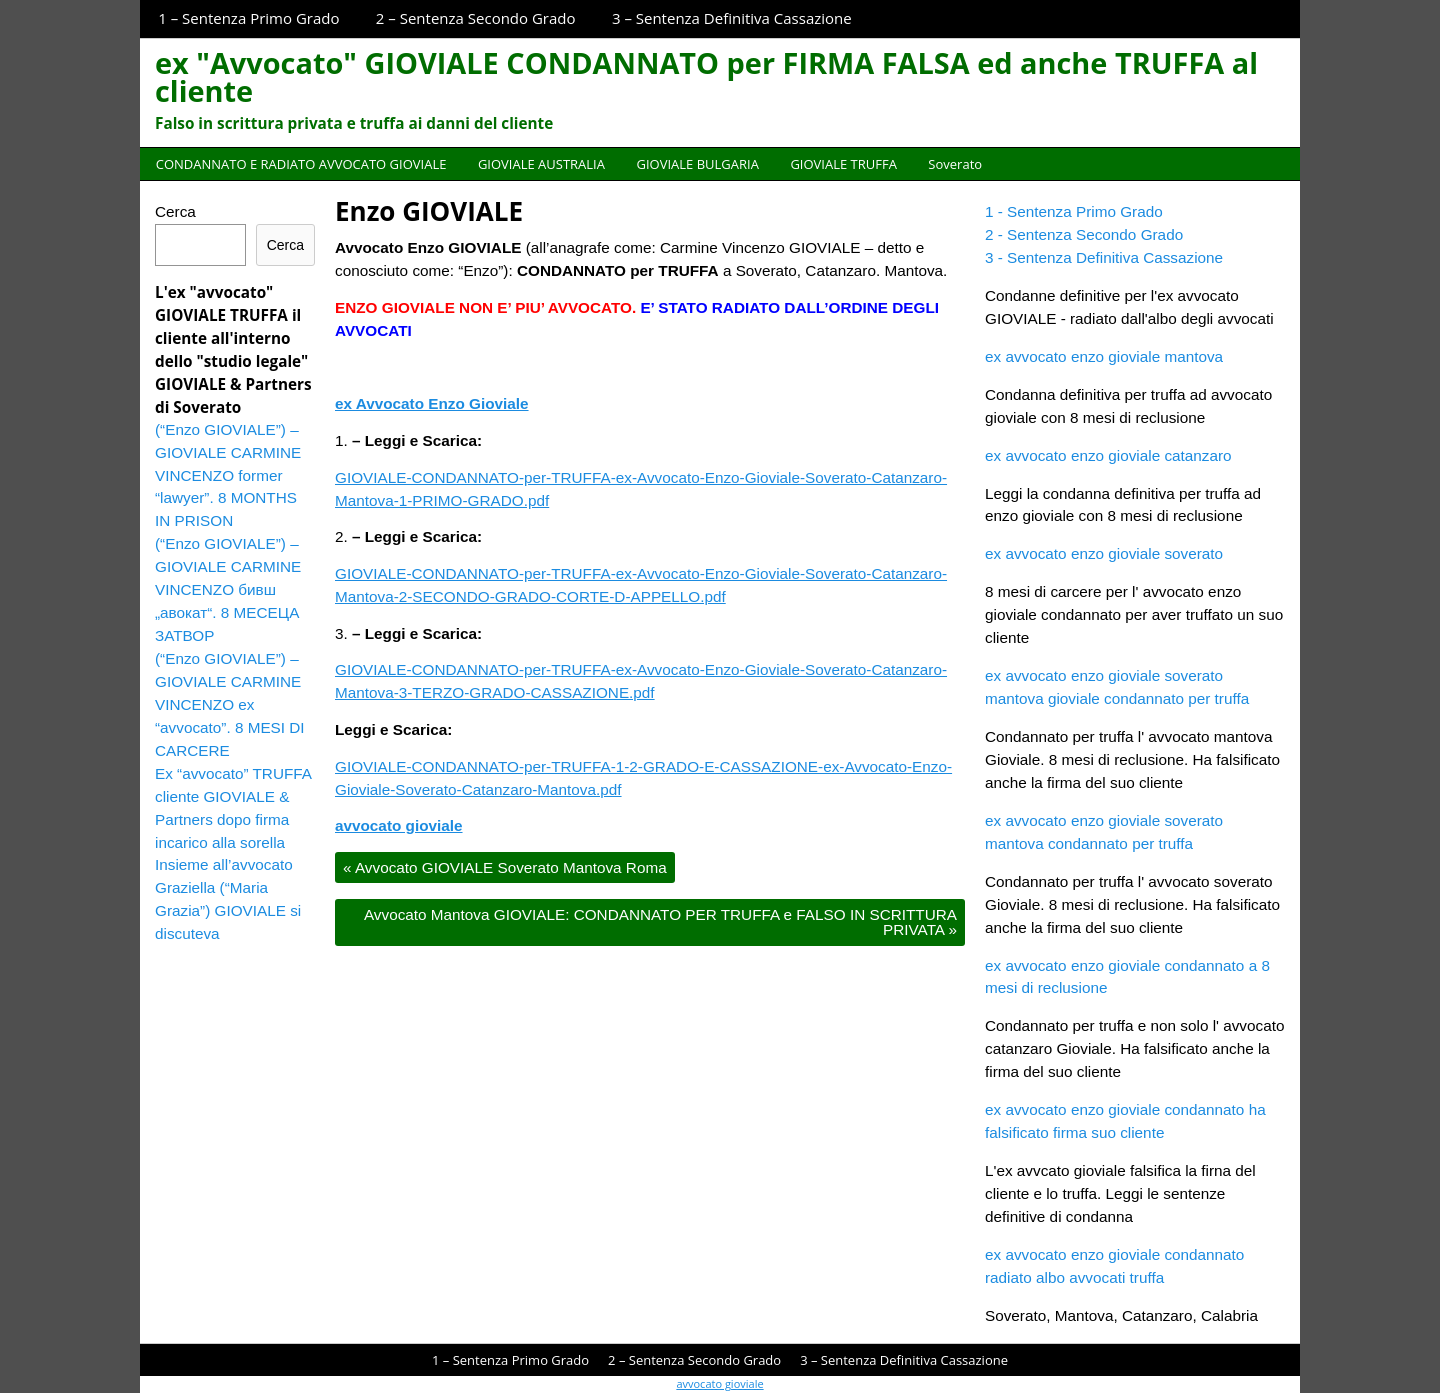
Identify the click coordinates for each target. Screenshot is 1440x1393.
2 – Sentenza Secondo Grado (476, 18)
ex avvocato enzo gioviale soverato (1104, 553)
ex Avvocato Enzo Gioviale (432, 403)
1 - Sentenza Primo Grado (1074, 211)
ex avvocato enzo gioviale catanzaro (1108, 455)
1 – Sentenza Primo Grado (248, 18)
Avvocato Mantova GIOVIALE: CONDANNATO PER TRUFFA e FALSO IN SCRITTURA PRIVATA (660, 922)
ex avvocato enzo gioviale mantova (1104, 356)
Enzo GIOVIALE (429, 211)
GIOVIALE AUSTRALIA (541, 164)
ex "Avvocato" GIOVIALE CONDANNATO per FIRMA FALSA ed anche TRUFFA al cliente (706, 77)
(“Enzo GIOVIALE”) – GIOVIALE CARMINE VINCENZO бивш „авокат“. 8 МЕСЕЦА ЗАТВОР (228, 589)
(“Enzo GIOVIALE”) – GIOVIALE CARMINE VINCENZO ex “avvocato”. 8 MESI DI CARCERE (230, 704)
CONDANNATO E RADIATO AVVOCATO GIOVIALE (301, 164)
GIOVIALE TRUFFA (843, 164)
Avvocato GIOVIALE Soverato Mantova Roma (505, 867)
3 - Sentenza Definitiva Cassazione (1104, 257)
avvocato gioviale (399, 825)
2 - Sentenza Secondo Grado (1084, 234)
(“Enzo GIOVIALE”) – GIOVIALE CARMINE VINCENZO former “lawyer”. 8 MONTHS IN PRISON (228, 475)
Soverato (955, 164)
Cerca (175, 211)
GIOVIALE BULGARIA (697, 164)
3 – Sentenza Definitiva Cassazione (732, 18)
